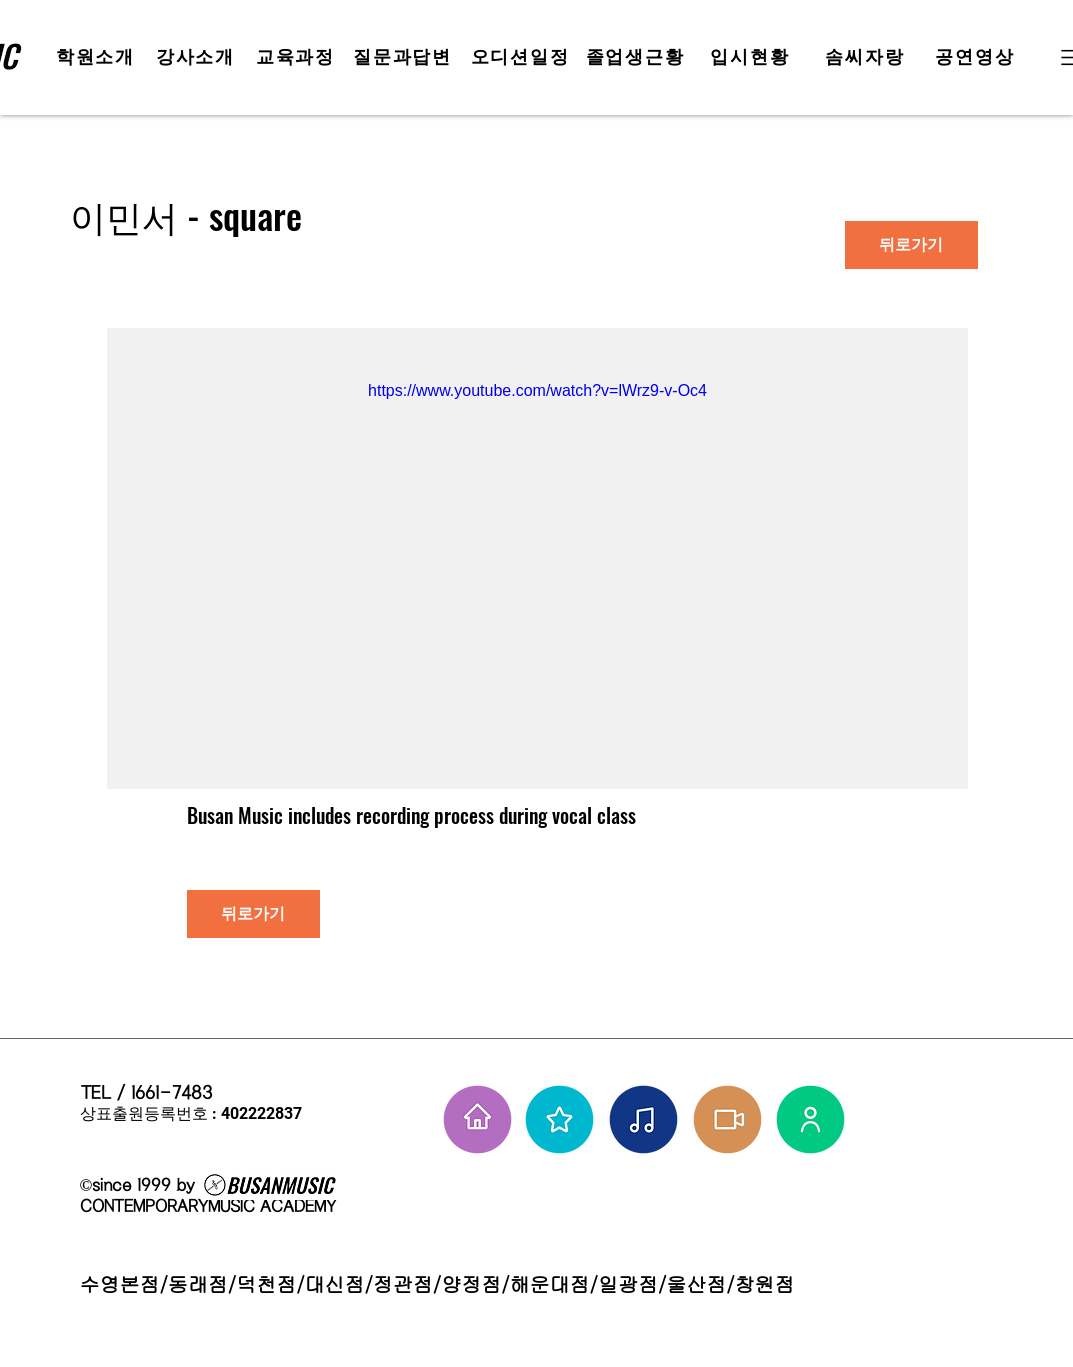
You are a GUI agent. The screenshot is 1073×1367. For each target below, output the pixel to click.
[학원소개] (98, 57)
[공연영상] (977, 57)
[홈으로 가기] (477, 1119)
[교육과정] (298, 57)
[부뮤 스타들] (559, 1119)
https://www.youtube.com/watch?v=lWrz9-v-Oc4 (537, 390)
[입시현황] (752, 57)
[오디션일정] (522, 57)
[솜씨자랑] (867, 57)
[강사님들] (810, 1119)
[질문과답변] (405, 57)
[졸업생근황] (637, 57)
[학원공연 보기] (727, 1119)
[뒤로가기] (911, 245)
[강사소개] (198, 57)
